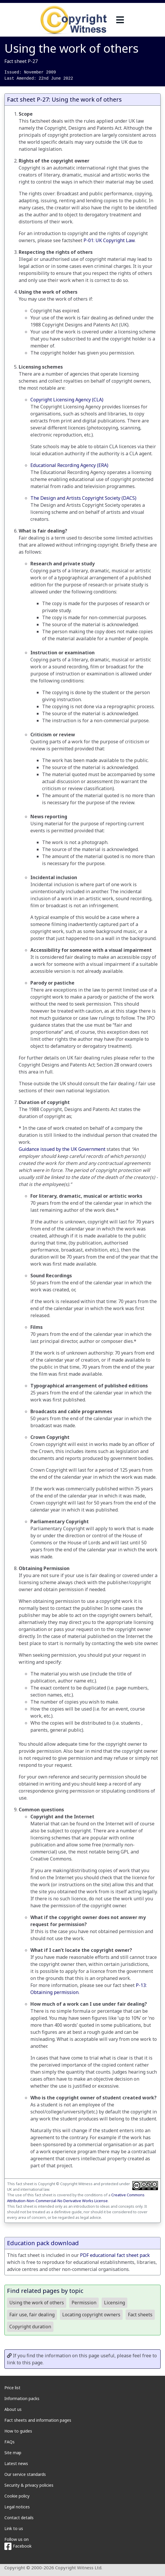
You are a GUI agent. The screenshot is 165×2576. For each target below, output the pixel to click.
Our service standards (25, 2474)
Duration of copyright (44, 1102)
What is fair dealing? (43, 531)
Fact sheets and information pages (37, 2420)
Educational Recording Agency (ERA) (69, 465)
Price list (12, 2387)
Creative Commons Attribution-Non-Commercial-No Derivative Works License (76, 2197)
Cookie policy (16, 2496)
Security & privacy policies (28, 2485)
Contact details (19, 2517)
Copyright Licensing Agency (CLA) (66, 399)
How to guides (18, 2431)
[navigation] (120, 19)
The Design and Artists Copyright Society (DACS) (83, 498)
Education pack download (43, 2243)
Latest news (16, 2463)
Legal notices (17, 2507)
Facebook (18, 2546)
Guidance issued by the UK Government (62, 1149)
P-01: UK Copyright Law (109, 240)
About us (13, 2409)
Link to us (13, 2528)
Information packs (21, 2398)
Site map (12, 2452)
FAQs (9, 2442)
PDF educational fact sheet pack (115, 2255)
